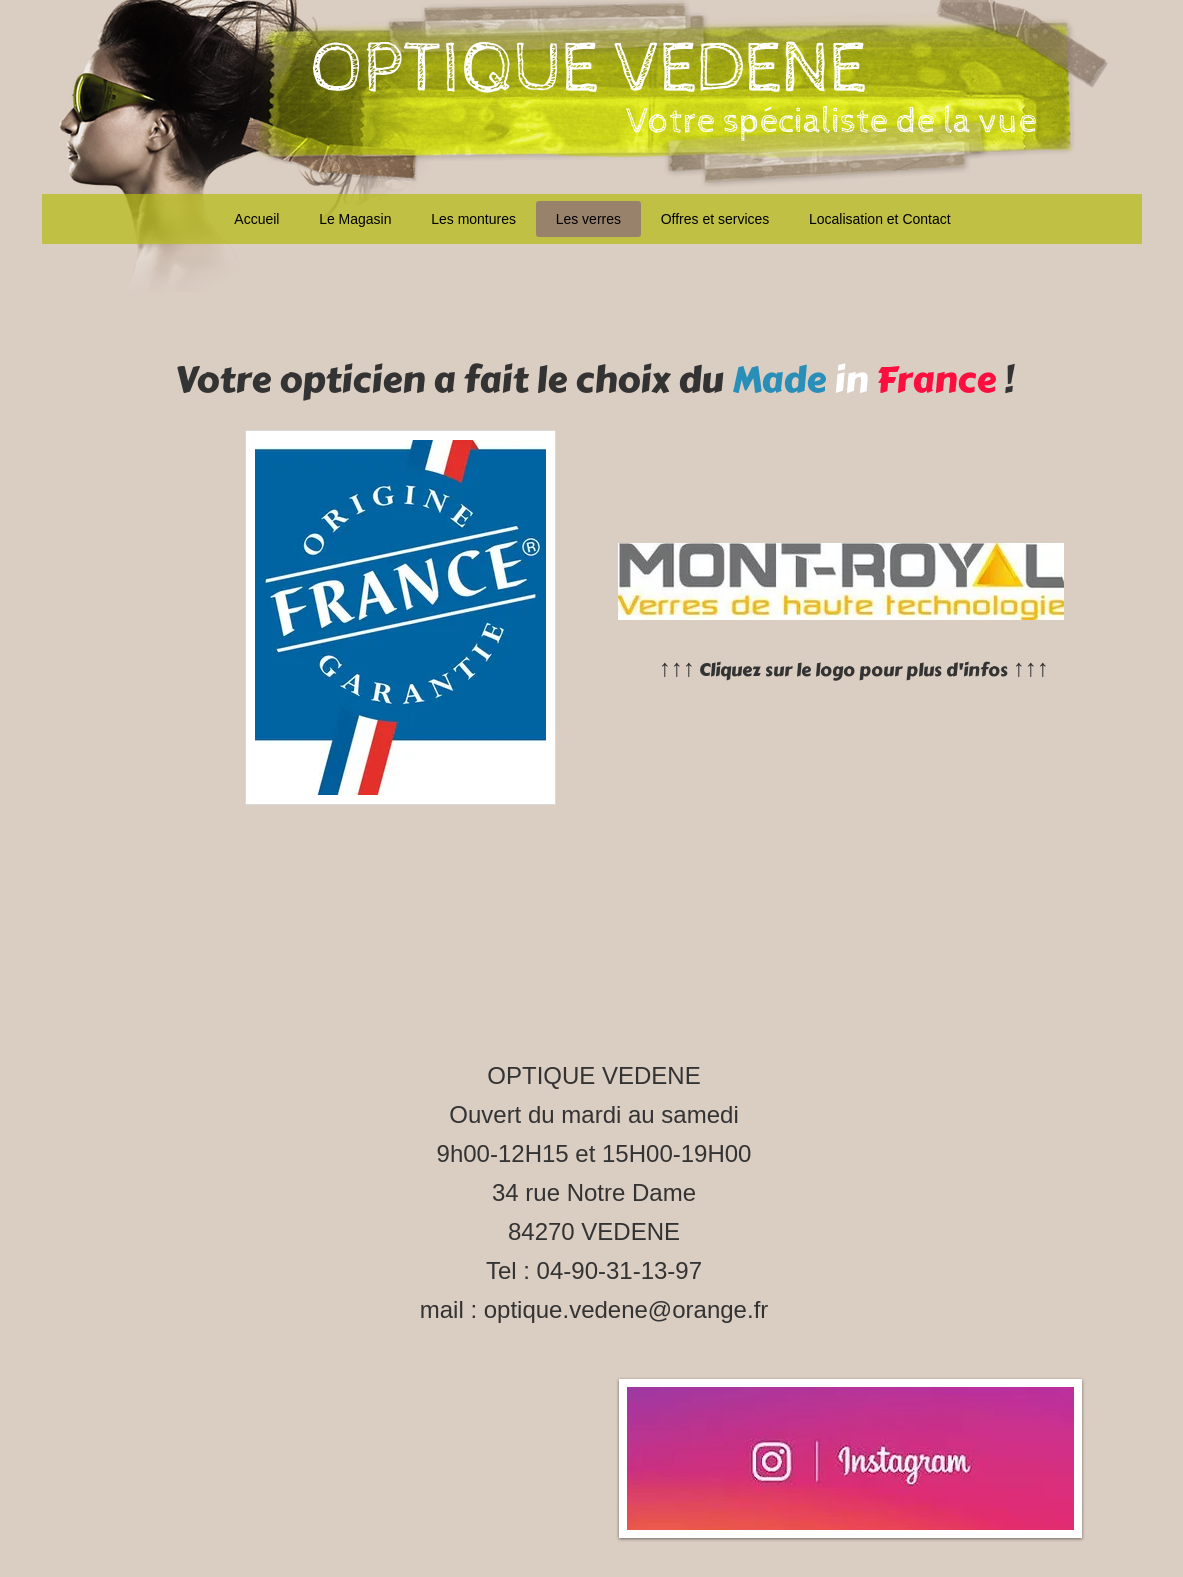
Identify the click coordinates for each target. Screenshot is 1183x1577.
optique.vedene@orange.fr (626, 1309)
